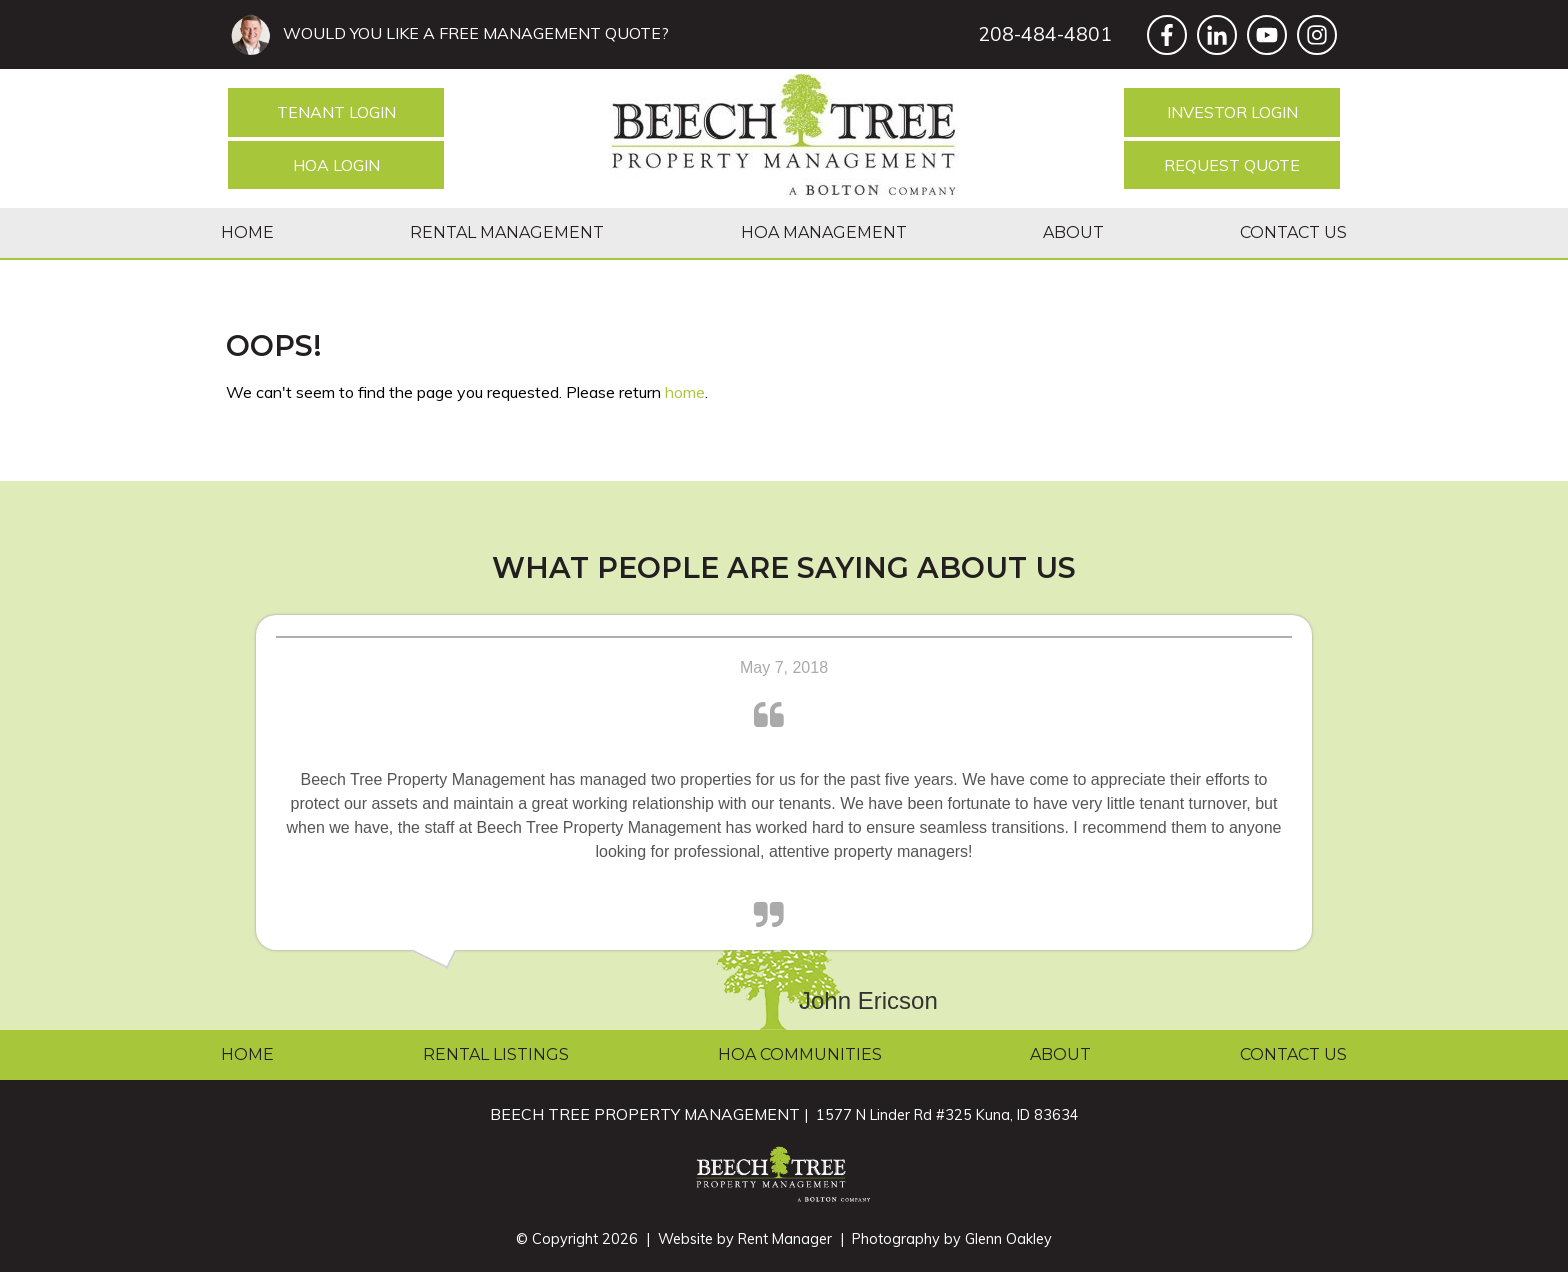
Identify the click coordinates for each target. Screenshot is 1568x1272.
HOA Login (336, 165)
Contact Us (1293, 232)
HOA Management (824, 232)
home (685, 392)
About (1073, 232)
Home (247, 232)
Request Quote (1232, 165)
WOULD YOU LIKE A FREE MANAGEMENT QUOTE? (472, 33)
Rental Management (507, 232)
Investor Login (1232, 112)
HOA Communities (800, 1054)
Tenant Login (336, 112)
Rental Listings (496, 1054)
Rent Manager (785, 1239)
